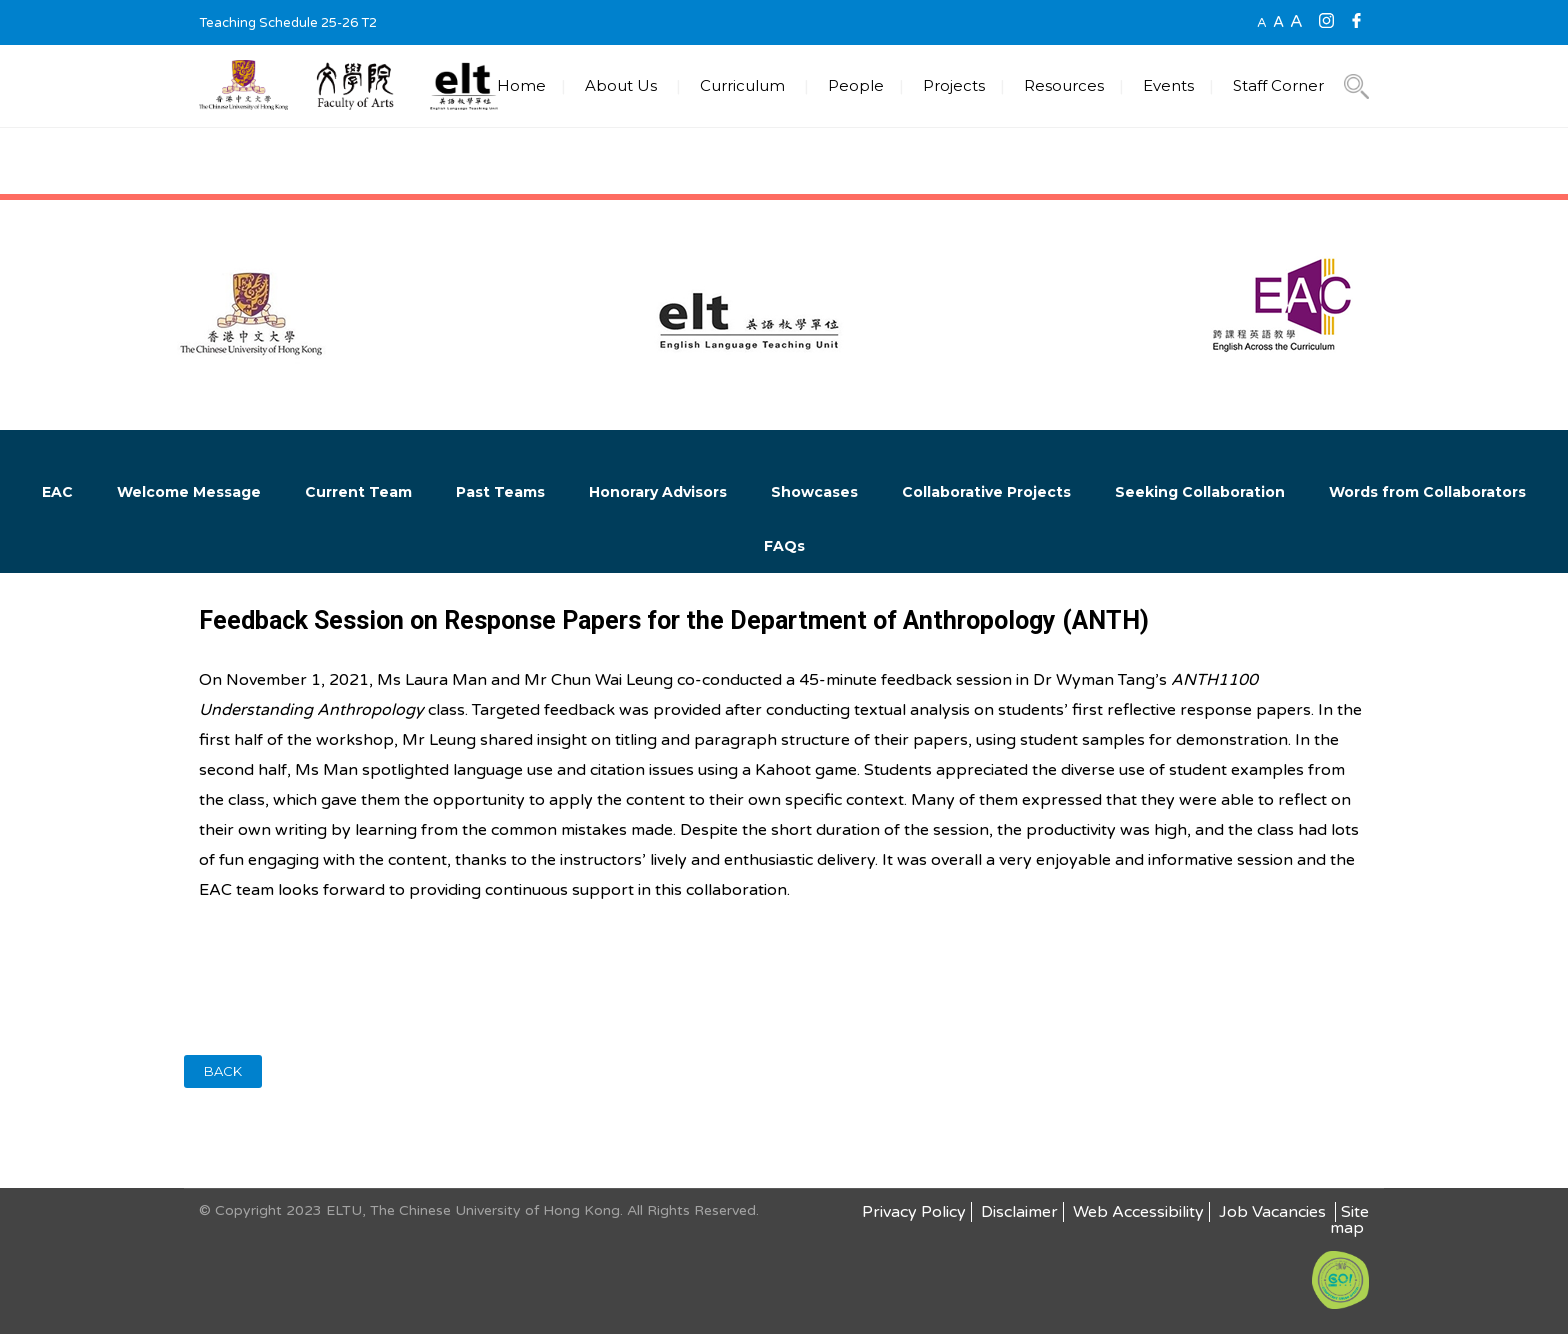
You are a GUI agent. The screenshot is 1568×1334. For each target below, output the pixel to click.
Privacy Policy (914, 1212)
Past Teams (500, 492)
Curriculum (742, 85)
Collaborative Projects (986, 492)
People (856, 85)
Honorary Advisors (658, 492)
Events (1168, 85)
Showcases (814, 492)
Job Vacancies (1274, 1212)
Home (521, 85)
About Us (621, 85)
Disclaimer (1019, 1212)
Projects (954, 85)
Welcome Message (189, 492)
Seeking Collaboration (1200, 492)
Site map (1349, 1220)
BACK (223, 1071)
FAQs (784, 546)
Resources (1064, 85)
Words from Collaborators (1427, 492)
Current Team (358, 492)
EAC (57, 492)
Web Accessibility (1138, 1212)
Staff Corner (1278, 85)
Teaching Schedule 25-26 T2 (288, 23)
